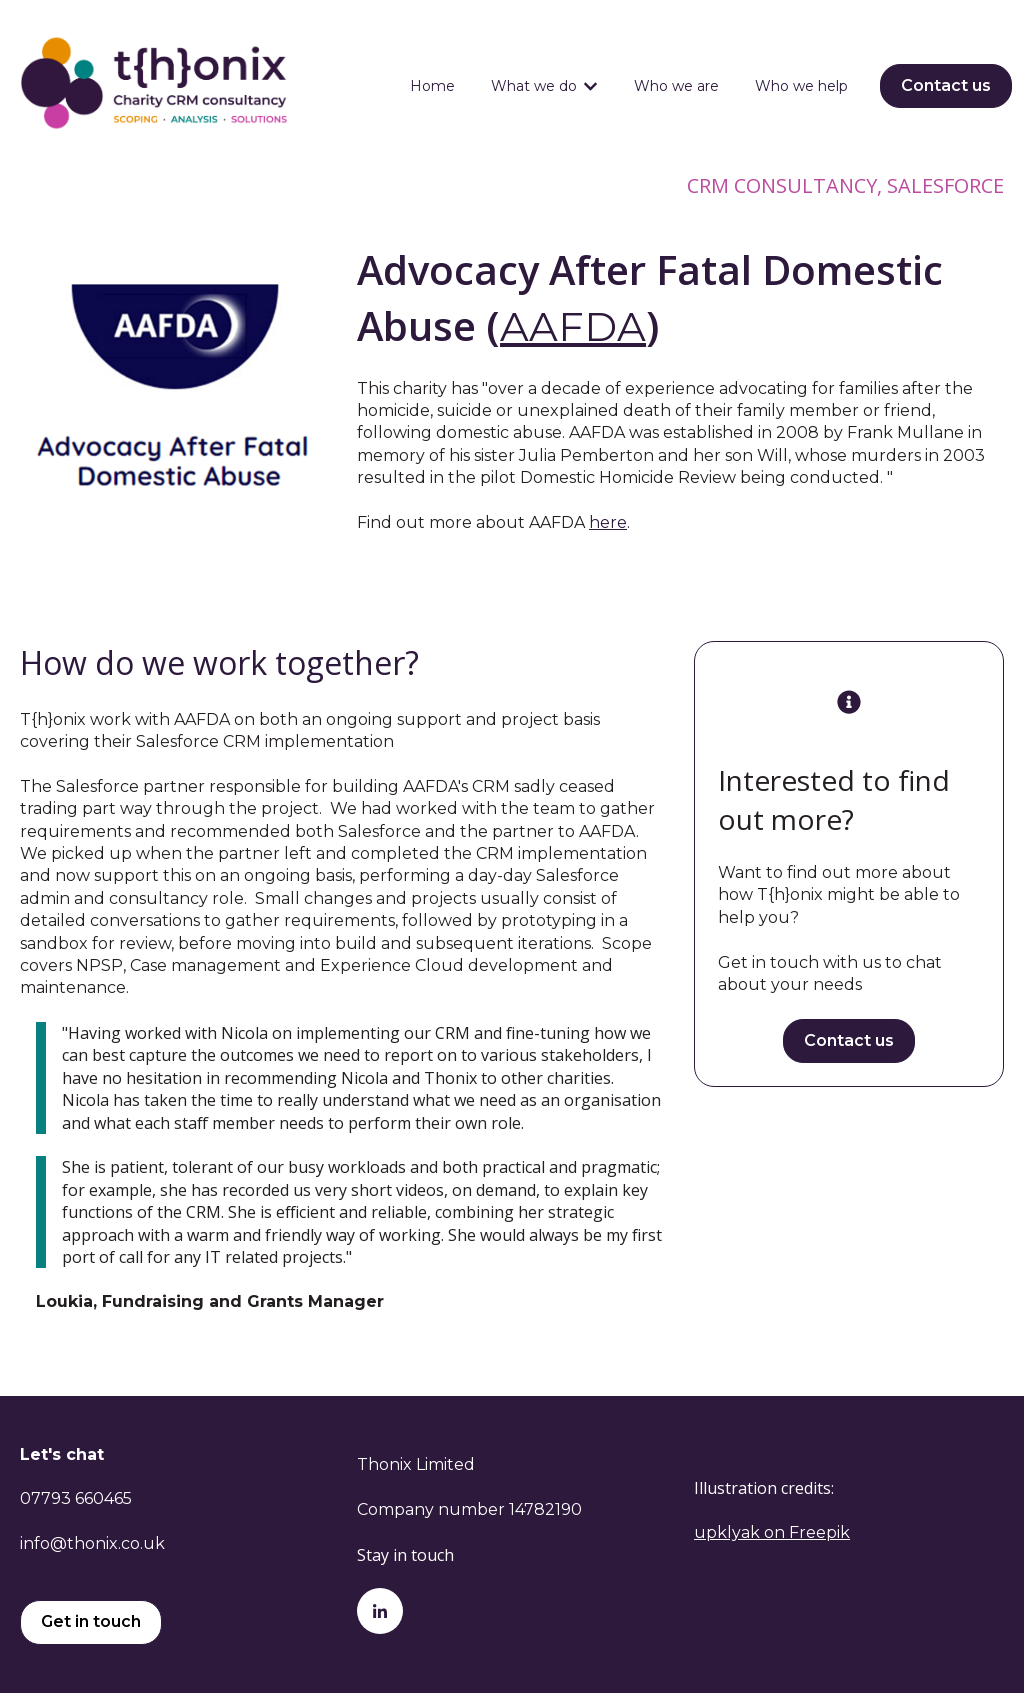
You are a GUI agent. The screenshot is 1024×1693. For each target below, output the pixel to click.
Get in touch (91, 1621)
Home (432, 86)
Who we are (676, 86)
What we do (534, 86)
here (608, 522)
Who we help (801, 86)
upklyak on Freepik (772, 1532)
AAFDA (573, 326)
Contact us (946, 85)
